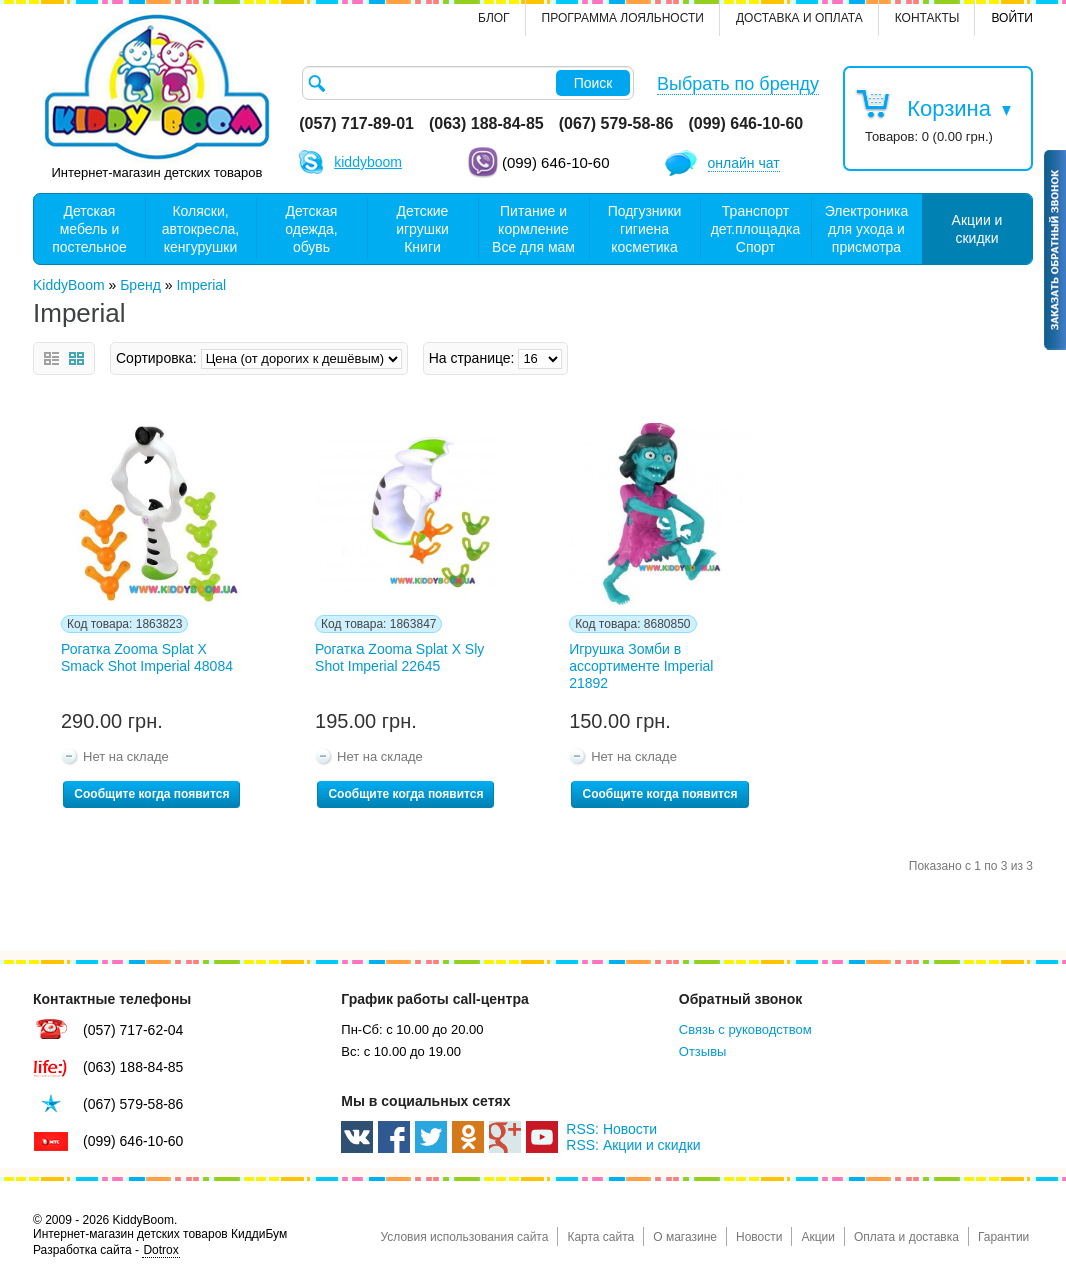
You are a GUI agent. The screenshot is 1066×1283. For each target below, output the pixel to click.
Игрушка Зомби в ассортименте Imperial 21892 (641, 666)
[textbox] (468, 83)
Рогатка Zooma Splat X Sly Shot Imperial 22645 (399, 657)
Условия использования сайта (464, 1237)
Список (51, 358)
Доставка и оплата (799, 18)
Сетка (76, 358)
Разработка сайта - (106, 1250)
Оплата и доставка (906, 1237)
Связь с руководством (745, 1029)
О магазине (685, 1237)
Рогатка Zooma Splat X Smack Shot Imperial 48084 (147, 657)
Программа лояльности (623, 18)
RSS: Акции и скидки (633, 1145)
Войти (1012, 18)
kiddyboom (368, 162)
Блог (494, 18)
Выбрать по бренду (738, 84)
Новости (759, 1237)
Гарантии (1003, 1237)
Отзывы (703, 1051)
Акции (818, 1237)
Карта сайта (600, 1237)
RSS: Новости (611, 1129)
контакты (927, 18)
